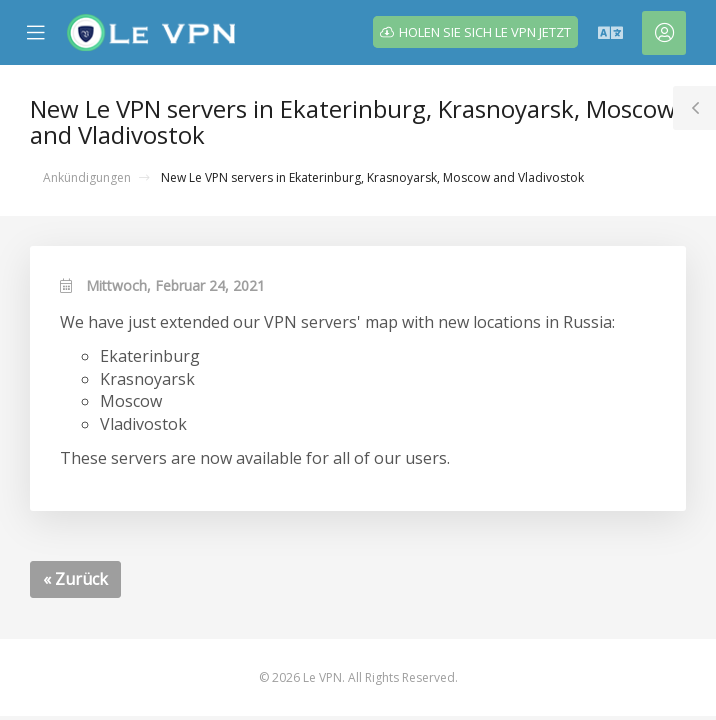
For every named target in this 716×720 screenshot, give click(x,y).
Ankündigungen (87, 177)
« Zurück (75, 579)
